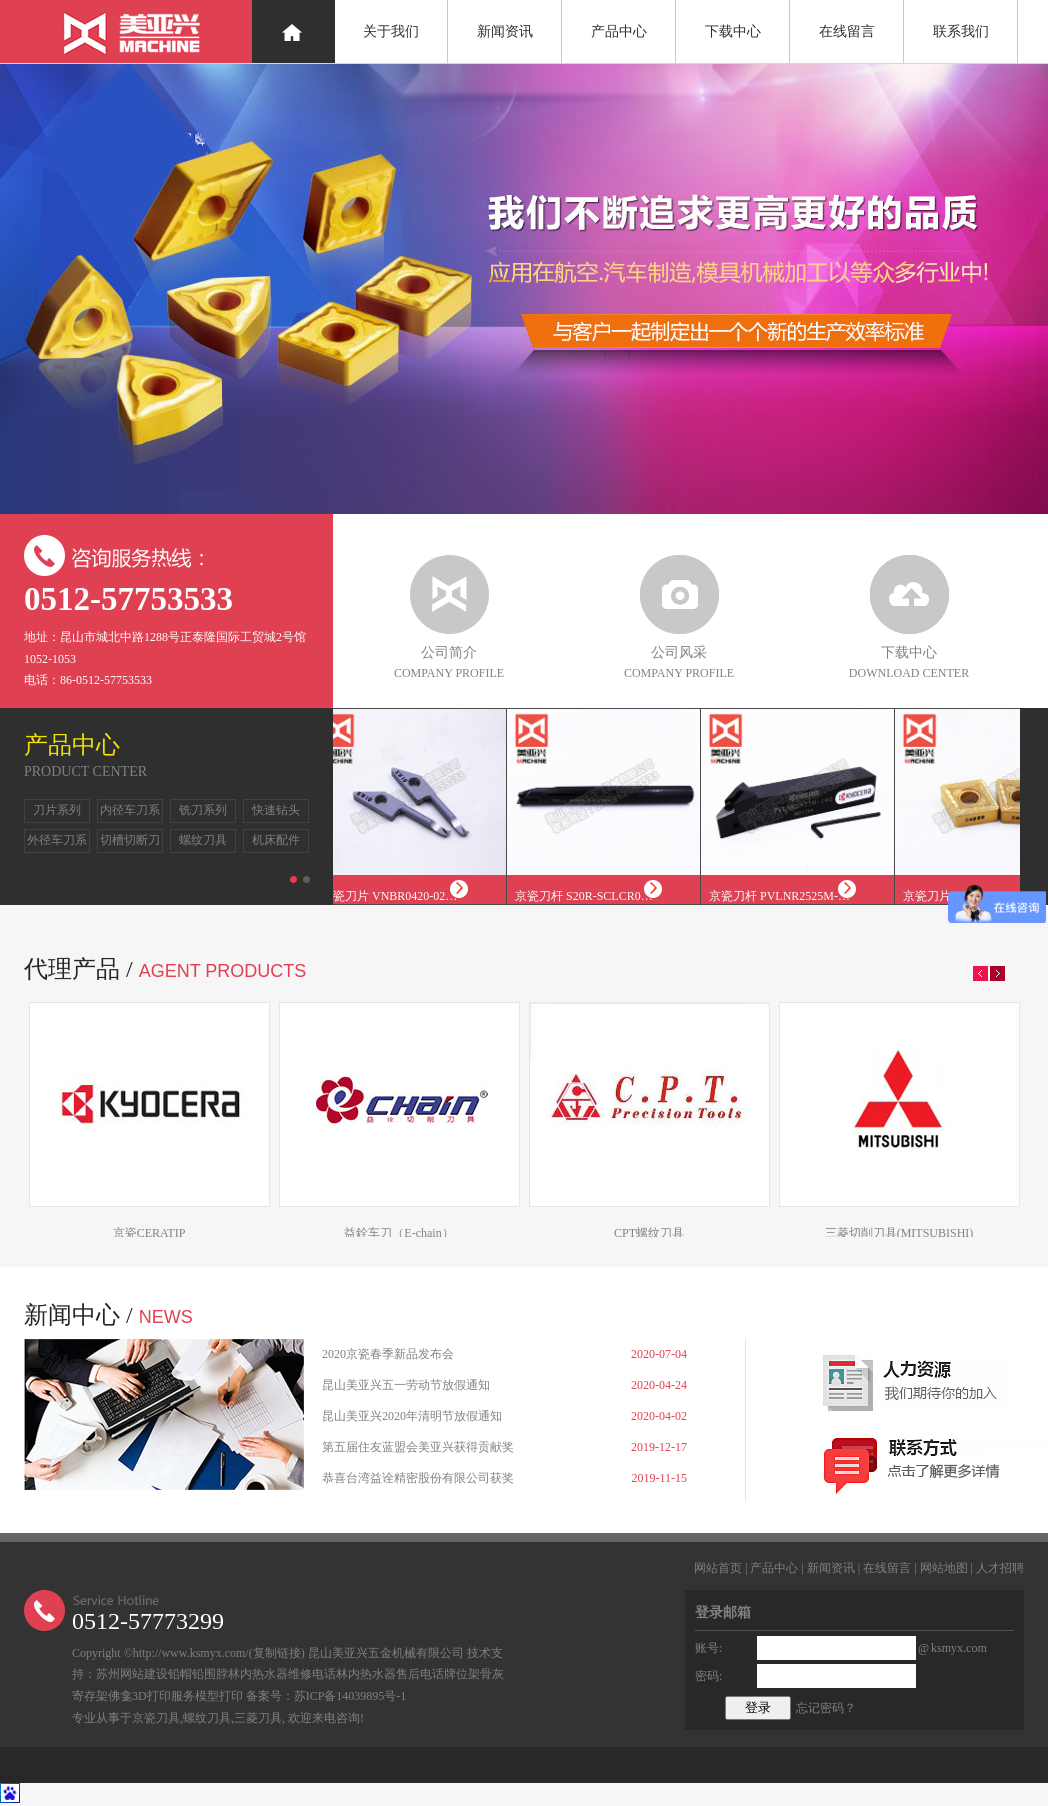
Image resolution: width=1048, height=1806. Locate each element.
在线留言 (847, 31)
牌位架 (462, 1674)
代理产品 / (165, 969)
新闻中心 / (108, 1315)
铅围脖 (210, 1674)
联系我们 (961, 31)
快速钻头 (276, 810)
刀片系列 (57, 810)
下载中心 (733, 31)
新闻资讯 (505, 31)
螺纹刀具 (203, 840)
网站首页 (718, 1568)
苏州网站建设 (132, 1674)
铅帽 (180, 1674)
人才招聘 (1000, 1568)
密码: (708, 1676)
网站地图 (944, 1568)
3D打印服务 (163, 1696)
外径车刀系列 (57, 843)
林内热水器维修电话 (282, 1674)
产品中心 (619, 31)
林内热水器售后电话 (390, 1674)
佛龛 (120, 1696)
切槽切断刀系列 (130, 843)
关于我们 (391, 31)
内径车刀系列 (130, 813)
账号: (708, 1648)
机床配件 (276, 840)
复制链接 (277, 1653)
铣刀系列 (203, 810)
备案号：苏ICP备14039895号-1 (326, 1696)
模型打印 (219, 1696)
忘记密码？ (826, 1708)
